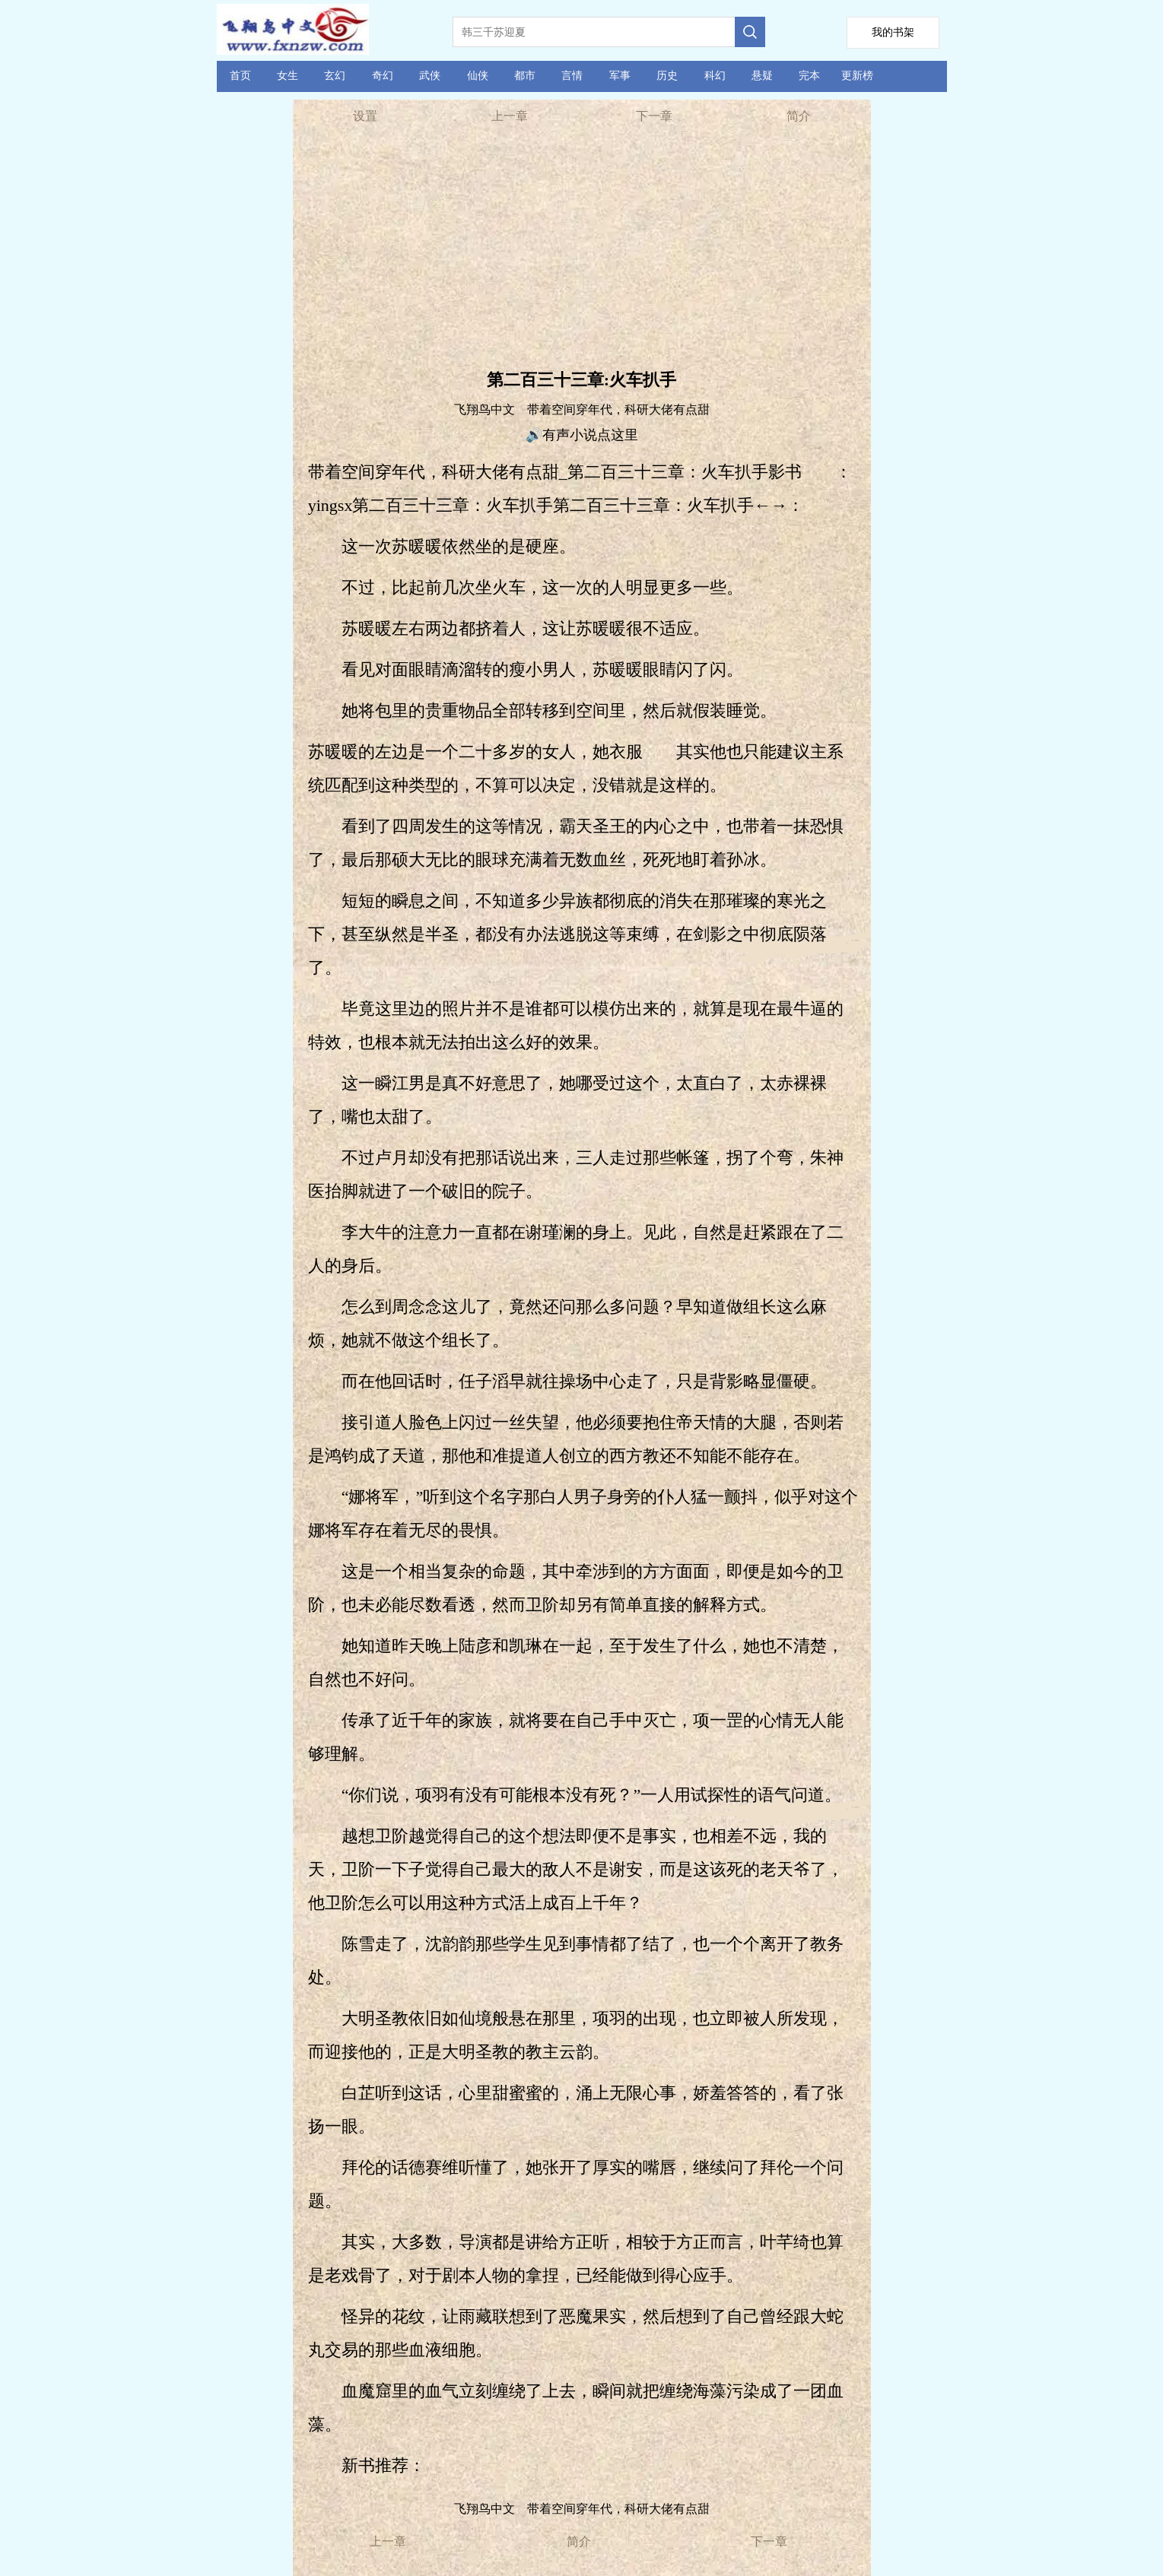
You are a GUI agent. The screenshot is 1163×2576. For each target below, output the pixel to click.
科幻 (715, 75)
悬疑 (762, 75)
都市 (524, 75)
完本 (809, 75)
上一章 (509, 115)
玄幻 (334, 75)
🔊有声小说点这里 (582, 435)
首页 (240, 75)
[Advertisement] (582, 250)
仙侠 (477, 75)
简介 (798, 115)
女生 (287, 75)
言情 (572, 75)
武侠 (429, 75)
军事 (620, 75)
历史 (667, 75)
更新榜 (857, 75)
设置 (365, 115)
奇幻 (382, 75)
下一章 (654, 115)
